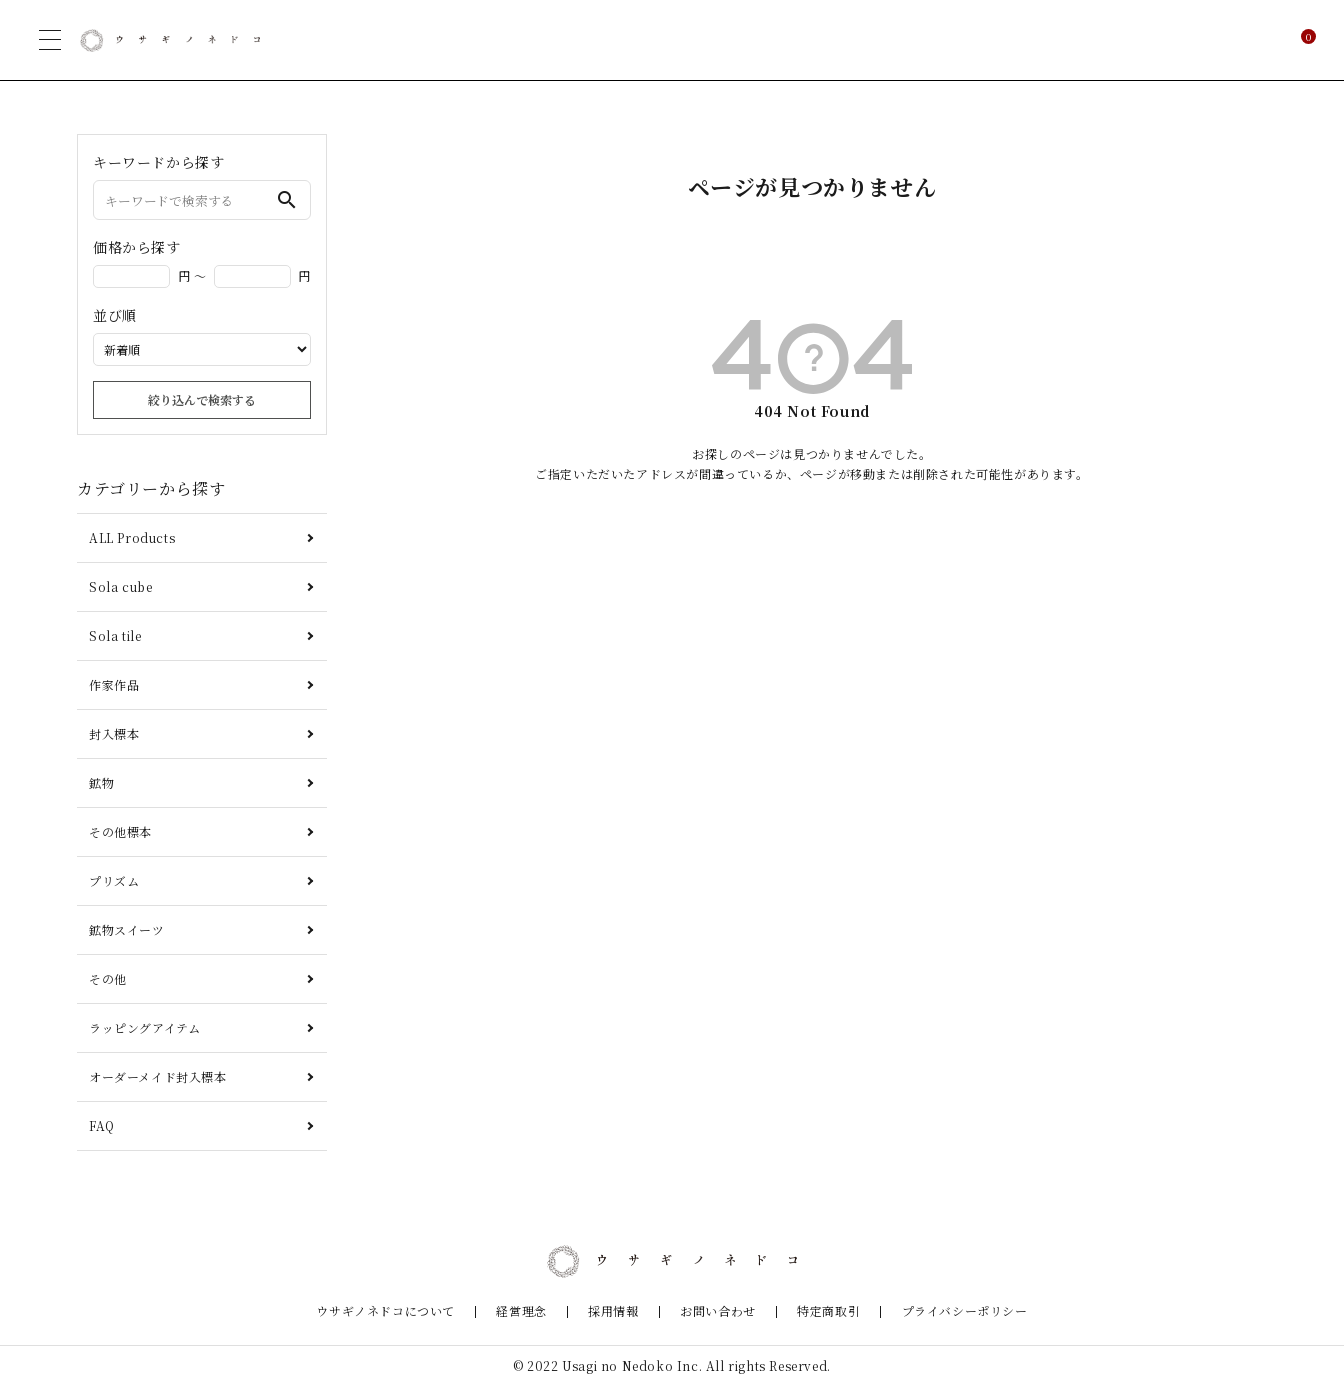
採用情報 (620, 1311)
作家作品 (114, 684)
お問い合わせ (712, 1311)
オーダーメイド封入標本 (158, 1076)
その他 (108, 978)
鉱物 (101, 782)
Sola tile (115, 635)
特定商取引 (810, 1311)
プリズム (114, 880)
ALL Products (132, 537)
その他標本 (120, 831)
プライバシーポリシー (934, 1311)
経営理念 (540, 1311)
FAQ (102, 1125)
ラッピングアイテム (144, 1027)
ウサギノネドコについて (416, 1311)
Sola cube (120, 586)
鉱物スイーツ (127, 929)
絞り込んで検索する (202, 399)
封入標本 (114, 733)
